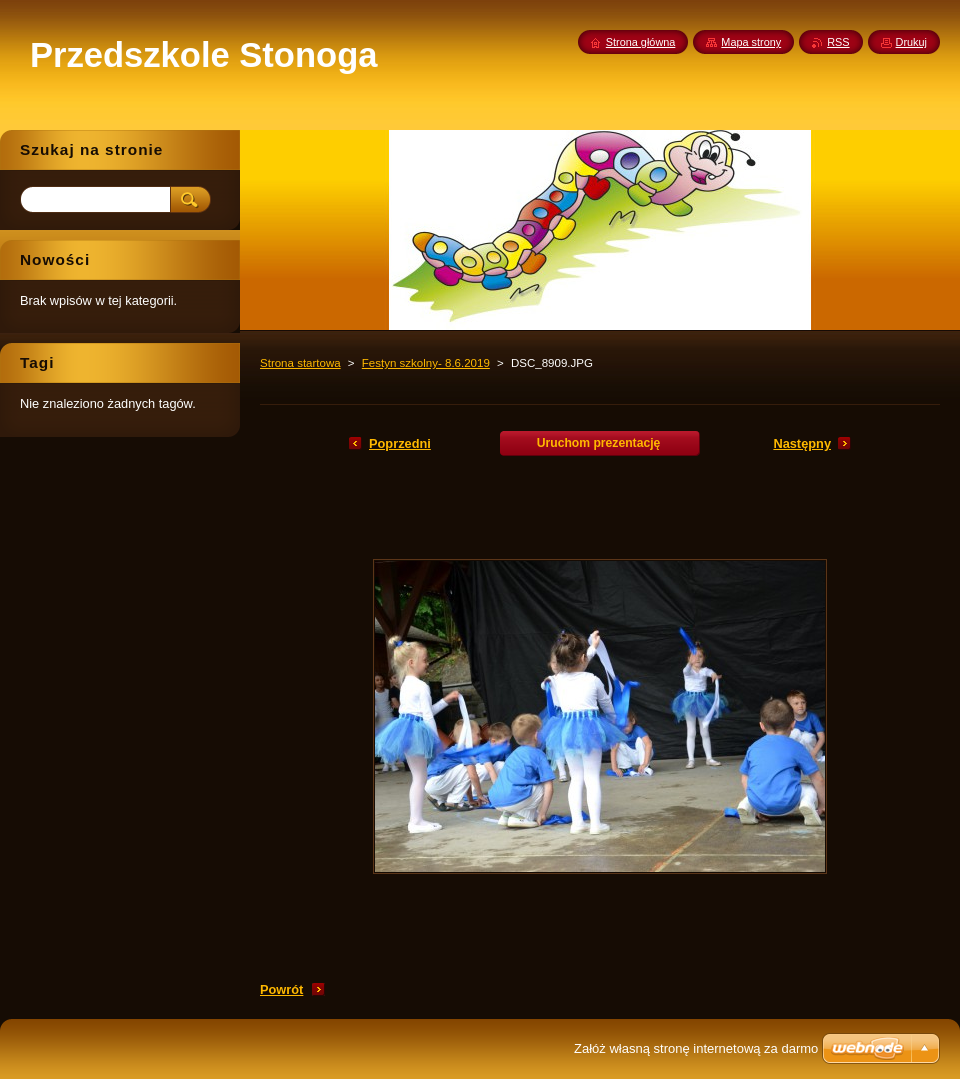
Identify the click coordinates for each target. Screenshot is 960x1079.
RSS (838, 42)
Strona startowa (300, 363)
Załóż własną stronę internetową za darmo (696, 1048)
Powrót (281, 989)
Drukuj (911, 42)
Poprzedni (400, 443)
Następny (802, 443)
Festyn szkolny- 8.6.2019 (426, 363)
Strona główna (641, 42)
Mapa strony (751, 42)
